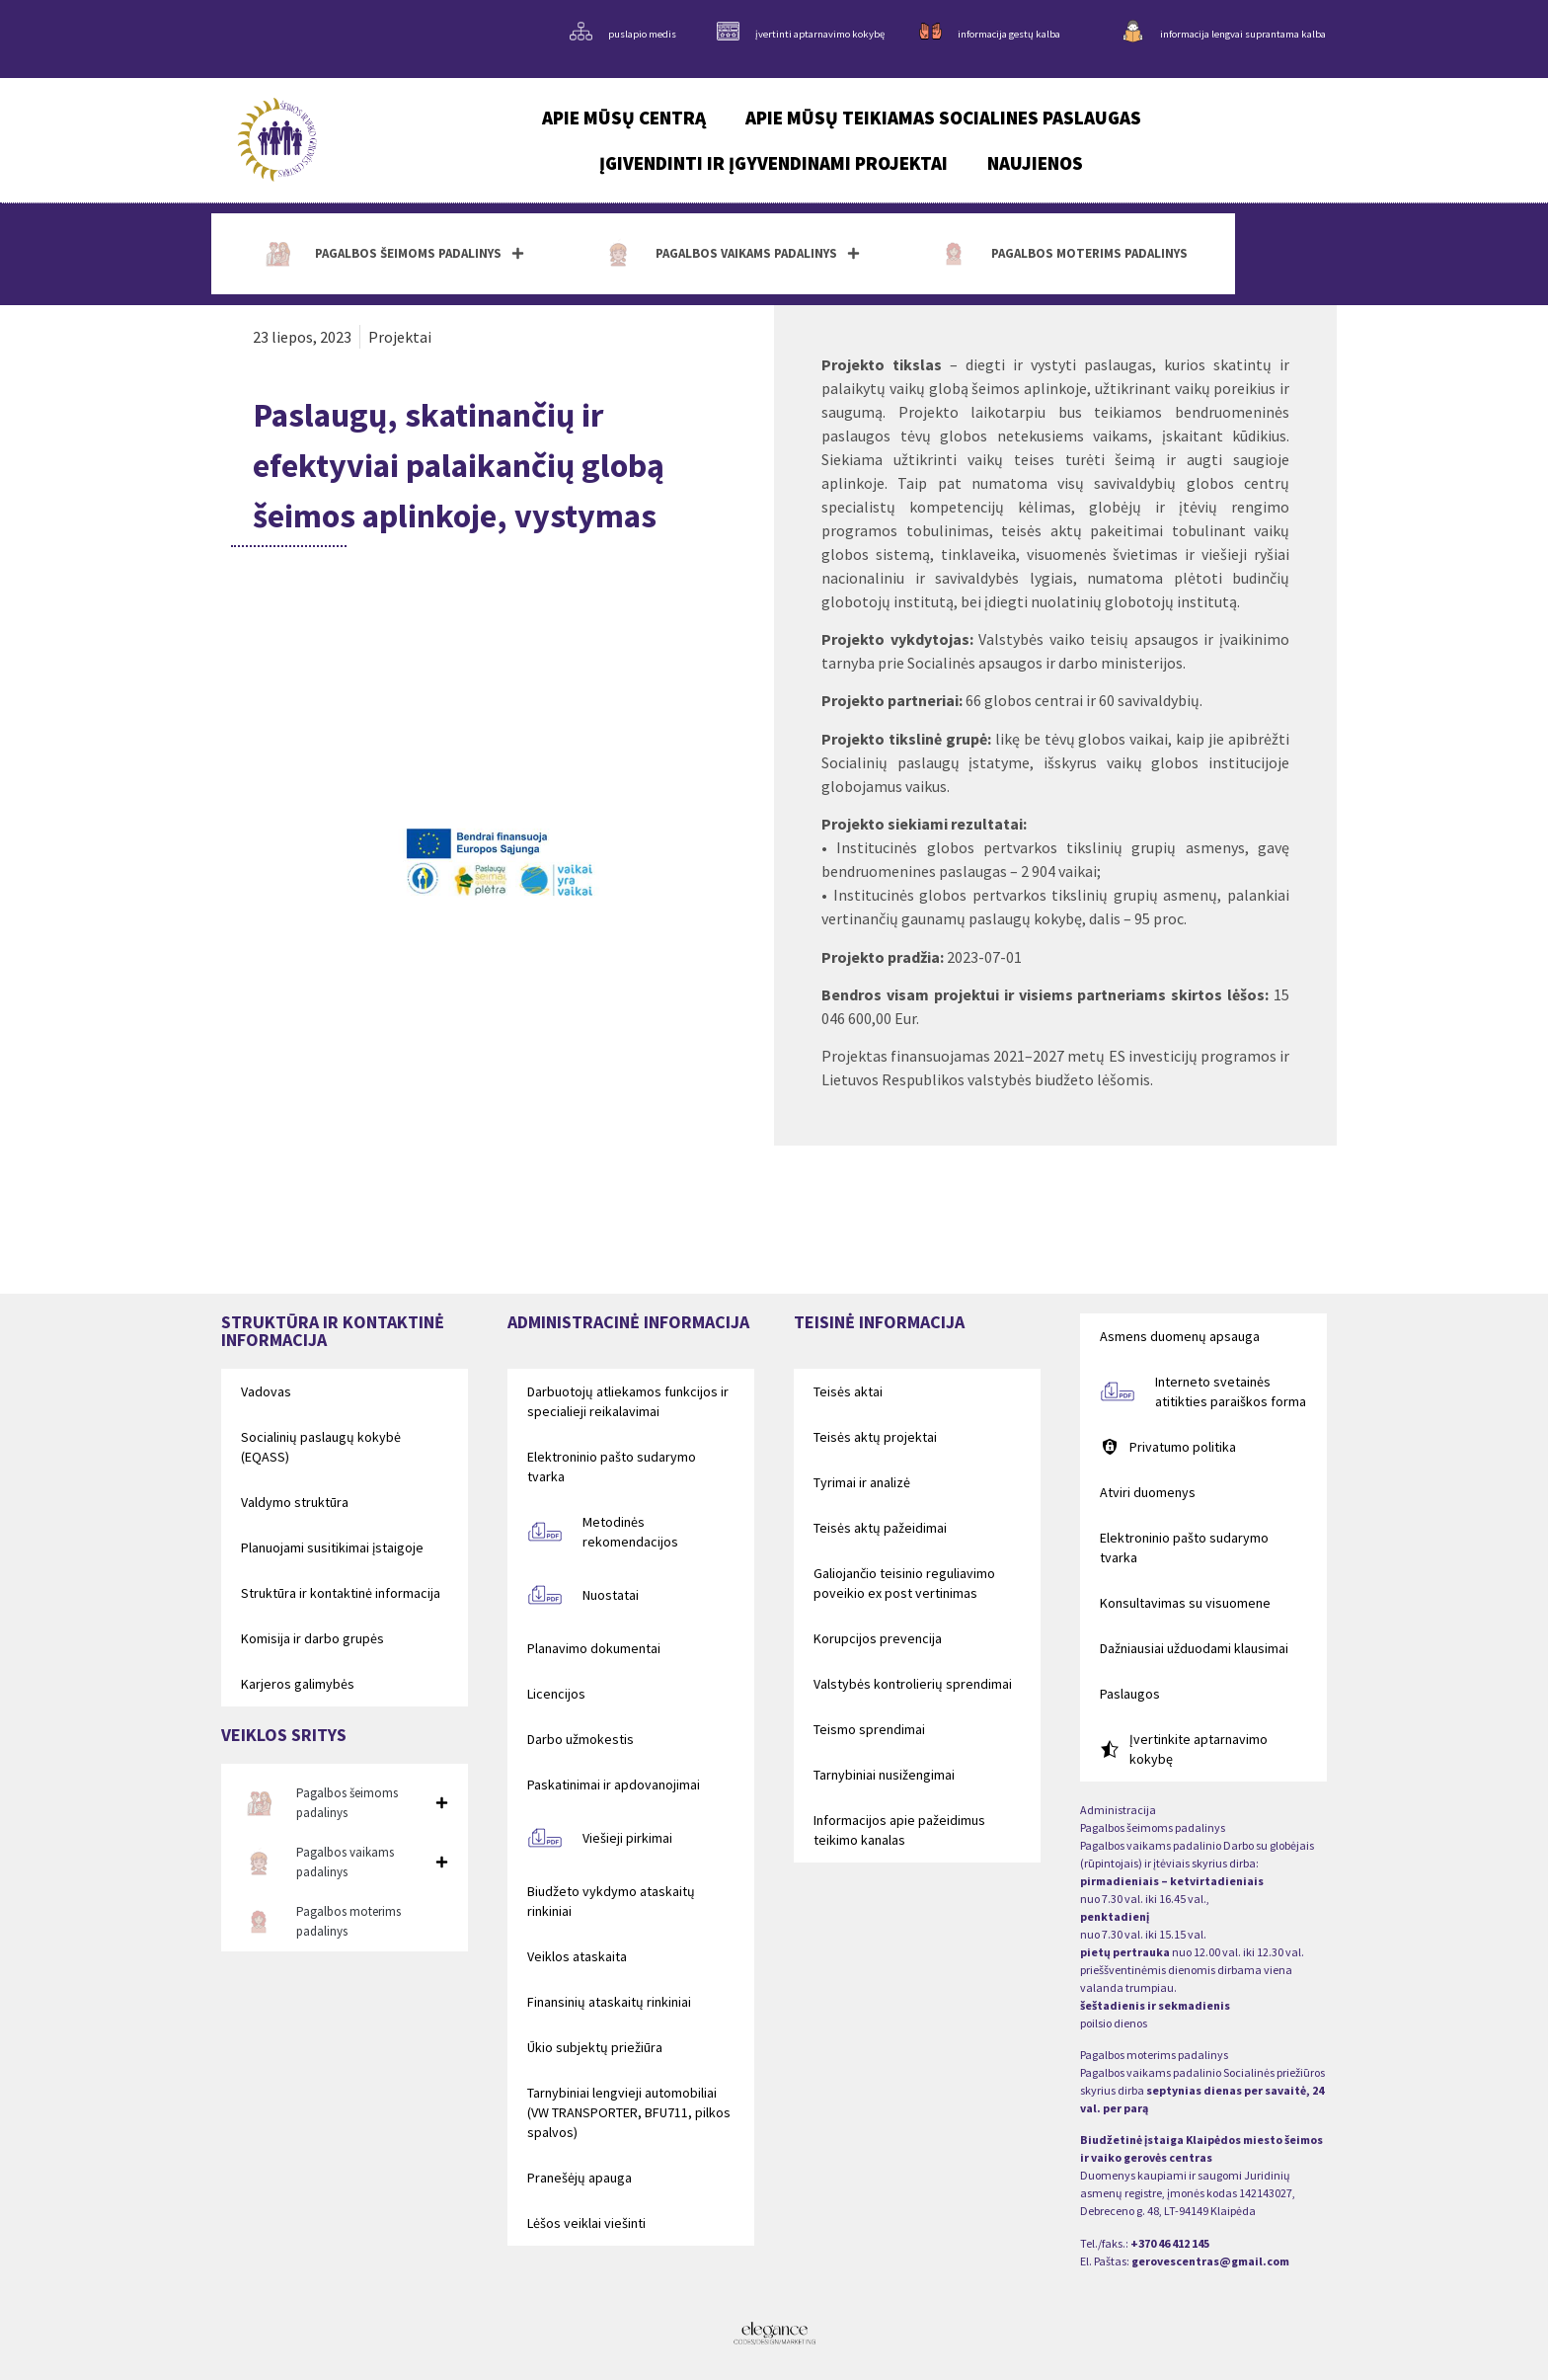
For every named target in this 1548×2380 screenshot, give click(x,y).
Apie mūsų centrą (624, 117)
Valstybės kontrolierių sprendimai (912, 1684)
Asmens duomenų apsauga (1180, 1336)
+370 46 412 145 (1169, 2243)
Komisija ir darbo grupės (312, 1638)
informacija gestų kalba (1009, 34)
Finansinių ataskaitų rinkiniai (609, 2002)
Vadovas (266, 1391)
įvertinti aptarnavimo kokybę (820, 34)
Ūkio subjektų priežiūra (594, 2047)
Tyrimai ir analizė (861, 1482)
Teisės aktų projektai (875, 1437)
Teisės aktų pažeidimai (880, 1528)
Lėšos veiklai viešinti (586, 2223)
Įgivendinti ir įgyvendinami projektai (773, 163)
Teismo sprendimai (869, 1729)
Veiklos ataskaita (577, 1956)
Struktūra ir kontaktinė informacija (340, 1593)
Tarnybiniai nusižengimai (884, 1775)
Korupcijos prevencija (877, 1638)
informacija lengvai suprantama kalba (1243, 34)
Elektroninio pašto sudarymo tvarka (611, 1466)
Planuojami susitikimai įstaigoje (332, 1547)
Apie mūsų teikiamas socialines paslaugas (943, 117)
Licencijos (556, 1694)
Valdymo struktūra (294, 1502)
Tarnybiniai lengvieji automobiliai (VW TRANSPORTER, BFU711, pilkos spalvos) (629, 2112)
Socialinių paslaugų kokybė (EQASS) (321, 1447)
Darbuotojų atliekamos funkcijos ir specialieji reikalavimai (628, 1401)
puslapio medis (642, 34)
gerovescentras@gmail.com (1210, 2261)
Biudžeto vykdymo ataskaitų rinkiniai (611, 1901)
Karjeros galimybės (297, 1684)
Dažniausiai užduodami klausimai (1194, 1648)
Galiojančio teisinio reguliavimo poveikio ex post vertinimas (904, 1583)
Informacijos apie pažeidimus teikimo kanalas (899, 1830)
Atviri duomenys (1148, 1492)
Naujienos (1035, 163)
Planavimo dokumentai (593, 1648)
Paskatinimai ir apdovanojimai (613, 1784)
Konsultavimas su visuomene (1185, 1603)
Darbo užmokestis (580, 1739)
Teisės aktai (848, 1391)
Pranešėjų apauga (579, 2177)
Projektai (399, 337)
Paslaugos (1130, 1694)
